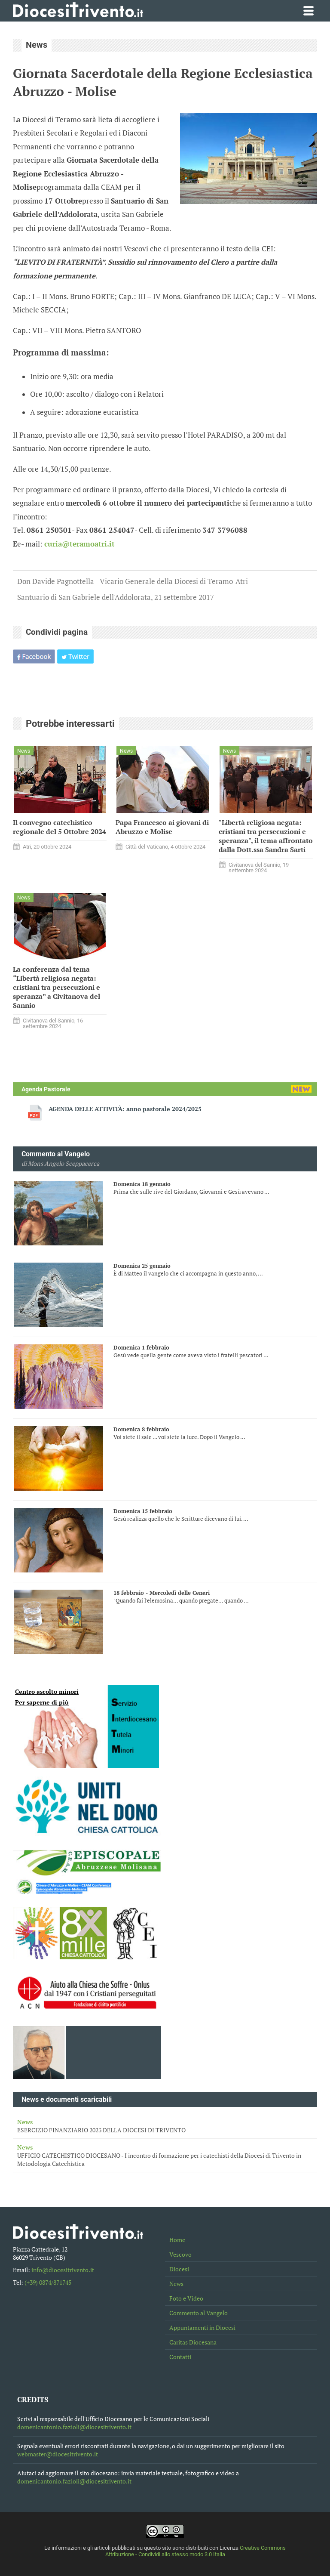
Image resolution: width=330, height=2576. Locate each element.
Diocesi (179, 2269)
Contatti (180, 2357)
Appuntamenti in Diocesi (202, 2327)
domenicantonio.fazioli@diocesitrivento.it (74, 2427)
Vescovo (180, 2254)
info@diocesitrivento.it (62, 2270)
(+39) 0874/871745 (47, 2282)
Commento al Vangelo (198, 2313)
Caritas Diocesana (193, 2342)
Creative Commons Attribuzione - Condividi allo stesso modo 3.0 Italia (195, 2551)
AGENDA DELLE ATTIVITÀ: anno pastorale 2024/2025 (125, 1109)
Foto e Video (186, 2298)
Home (177, 2240)
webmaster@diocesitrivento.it (57, 2454)
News (176, 2283)
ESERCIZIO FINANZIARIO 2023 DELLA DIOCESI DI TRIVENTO (165, 2126)
